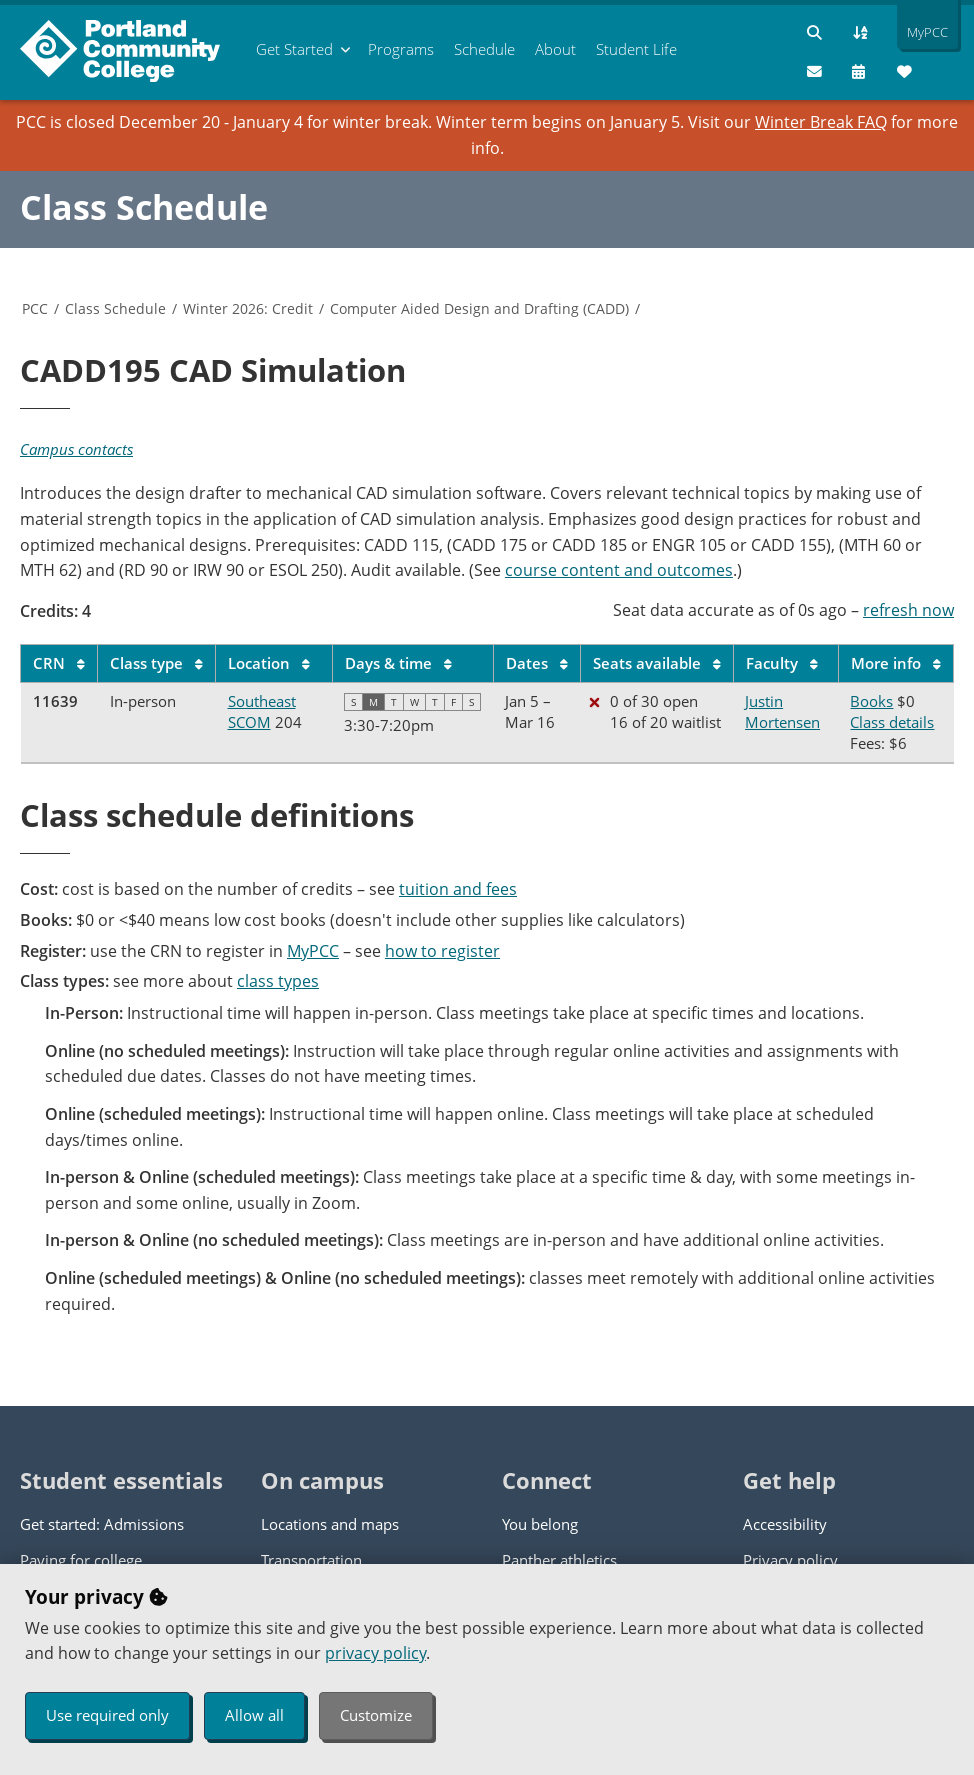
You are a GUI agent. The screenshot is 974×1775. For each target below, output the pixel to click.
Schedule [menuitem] (484, 49)
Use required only (107, 1715)
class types (278, 981)
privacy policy (375, 1653)
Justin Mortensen (782, 711)
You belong (540, 1524)
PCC (35, 308)
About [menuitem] (555, 49)
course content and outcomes (619, 570)
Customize (376, 1715)
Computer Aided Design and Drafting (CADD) (479, 308)
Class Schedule (144, 207)
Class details (892, 722)
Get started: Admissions (102, 1524)
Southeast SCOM (262, 711)
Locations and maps (330, 1524)
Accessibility (785, 1524)
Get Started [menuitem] (294, 49)
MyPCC (313, 951)
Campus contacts (76, 449)
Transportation (311, 1560)
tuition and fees (458, 889)
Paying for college (81, 1560)
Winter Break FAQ (821, 122)
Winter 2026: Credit (248, 308)
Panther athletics (559, 1560)
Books (871, 701)
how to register (442, 951)
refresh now (908, 610)
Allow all (254, 1715)
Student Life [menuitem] (636, 49)
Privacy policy (790, 1560)
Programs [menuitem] (401, 49)
